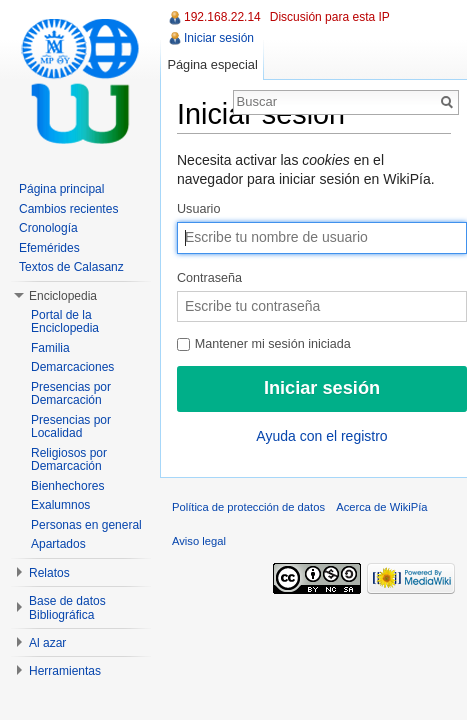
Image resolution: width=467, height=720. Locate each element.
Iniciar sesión (219, 38)
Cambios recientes (68, 209)
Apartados (58, 544)
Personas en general (86, 525)
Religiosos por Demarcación (69, 460)
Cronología (48, 228)
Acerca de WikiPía (381, 507)
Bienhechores (67, 486)
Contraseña (209, 278)
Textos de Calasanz (71, 267)
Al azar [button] (47, 643)
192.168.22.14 (222, 17)
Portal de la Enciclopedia (65, 322)
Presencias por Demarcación (71, 394)
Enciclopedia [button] (63, 296)
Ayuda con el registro (321, 436)
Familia (50, 348)
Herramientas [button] (65, 671)
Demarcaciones (72, 367)
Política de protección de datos (248, 507)
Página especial (212, 64)
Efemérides (49, 248)
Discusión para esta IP (330, 17)
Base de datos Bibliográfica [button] (67, 608)
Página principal (61, 189)
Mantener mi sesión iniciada (264, 344)
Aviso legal (199, 541)
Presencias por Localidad (71, 427)
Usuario (198, 209)
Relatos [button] (49, 573)
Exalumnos (60, 505)
